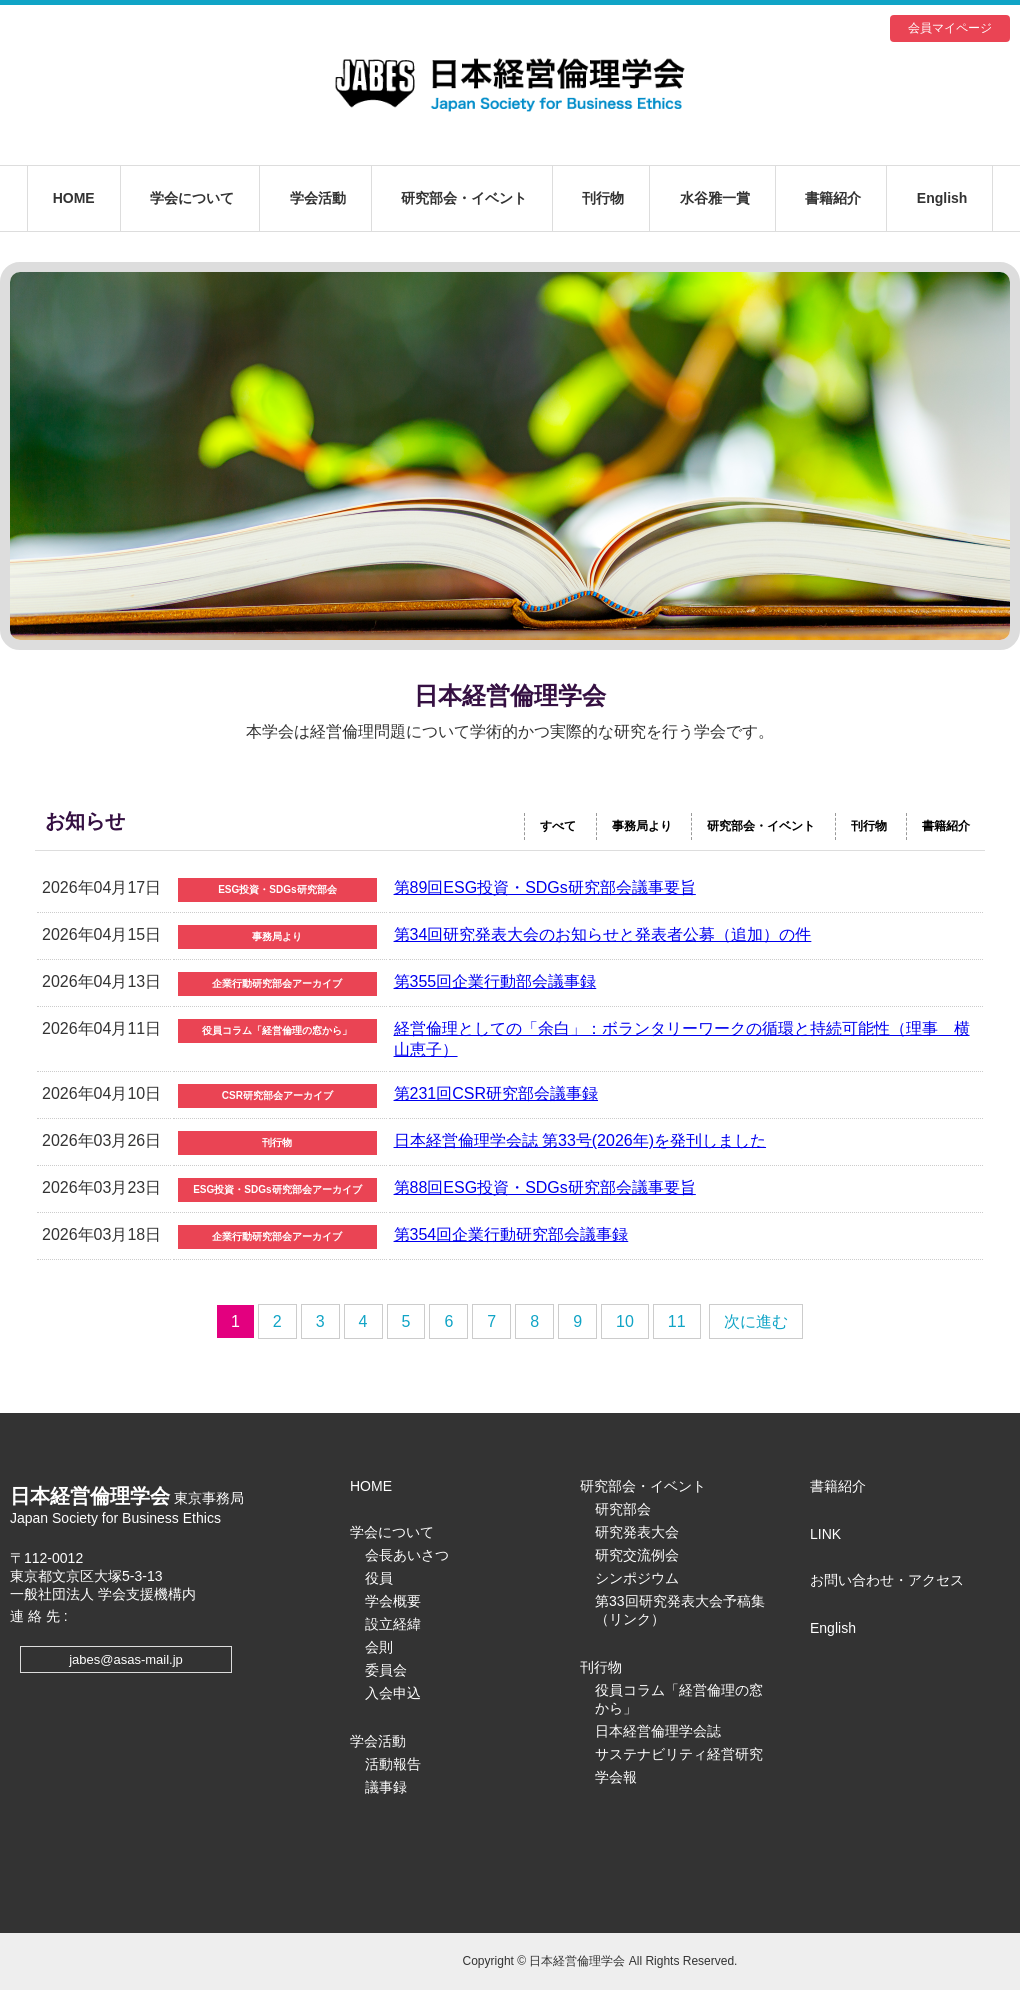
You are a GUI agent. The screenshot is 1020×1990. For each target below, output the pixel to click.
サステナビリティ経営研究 (679, 1754)
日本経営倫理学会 (510, 85)
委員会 (386, 1670)
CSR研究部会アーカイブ (277, 1095)
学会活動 (318, 198)
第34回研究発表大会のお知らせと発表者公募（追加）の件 (603, 934)
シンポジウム (637, 1578)
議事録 (386, 1787)
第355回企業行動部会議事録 (495, 981)
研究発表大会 (637, 1532)
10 (625, 1321)
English (942, 198)
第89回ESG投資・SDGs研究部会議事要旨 (545, 887)
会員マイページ (950, 28)
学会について (192, 198)
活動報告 (393, 1764)
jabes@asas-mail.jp (126, 1659)
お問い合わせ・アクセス (887, 1580)
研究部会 (623, 1509)
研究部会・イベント (464, 198)
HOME (74, 198)
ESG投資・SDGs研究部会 (277, 889)
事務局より (642, 826)
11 (677, 1321)
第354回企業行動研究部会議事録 (511, 1234)
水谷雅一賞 (715, 198)
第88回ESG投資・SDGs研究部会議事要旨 (545, 1187)
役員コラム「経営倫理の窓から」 (277, 1030)
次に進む (756, 1321)
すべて (558, 826)
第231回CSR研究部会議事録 (496, 1093)
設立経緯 (393, 1624)
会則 (379, 1647)
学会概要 (393, 1601)
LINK (825, 1534)
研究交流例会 (637, 1555)
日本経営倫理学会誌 (658, 1731)
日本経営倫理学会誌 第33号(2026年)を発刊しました (580, 1140)
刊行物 (603, 198)
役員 (379, 1578)
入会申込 (393, 1693)
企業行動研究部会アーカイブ (277, 983)
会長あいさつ (407, 1555)
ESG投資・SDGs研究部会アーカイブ (277, 1189)
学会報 (616, 1777)
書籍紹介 (833, 198)
